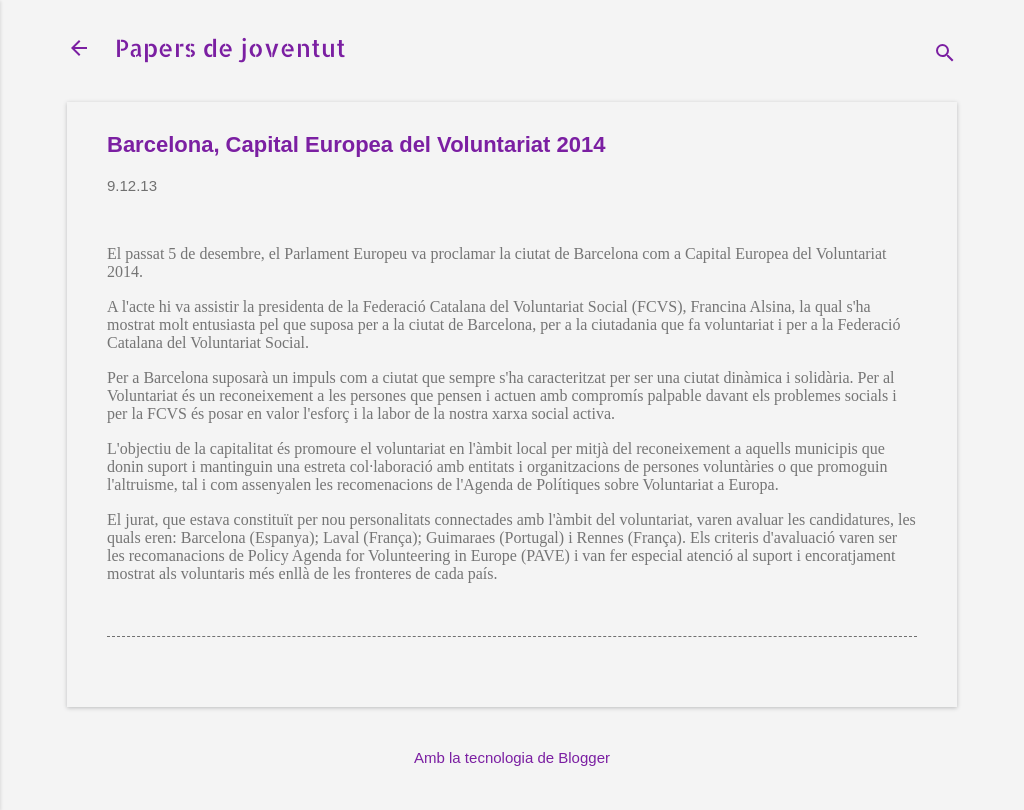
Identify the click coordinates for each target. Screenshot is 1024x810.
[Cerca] (945, 54)
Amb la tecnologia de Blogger (512, 757)
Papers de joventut (230, 47)
